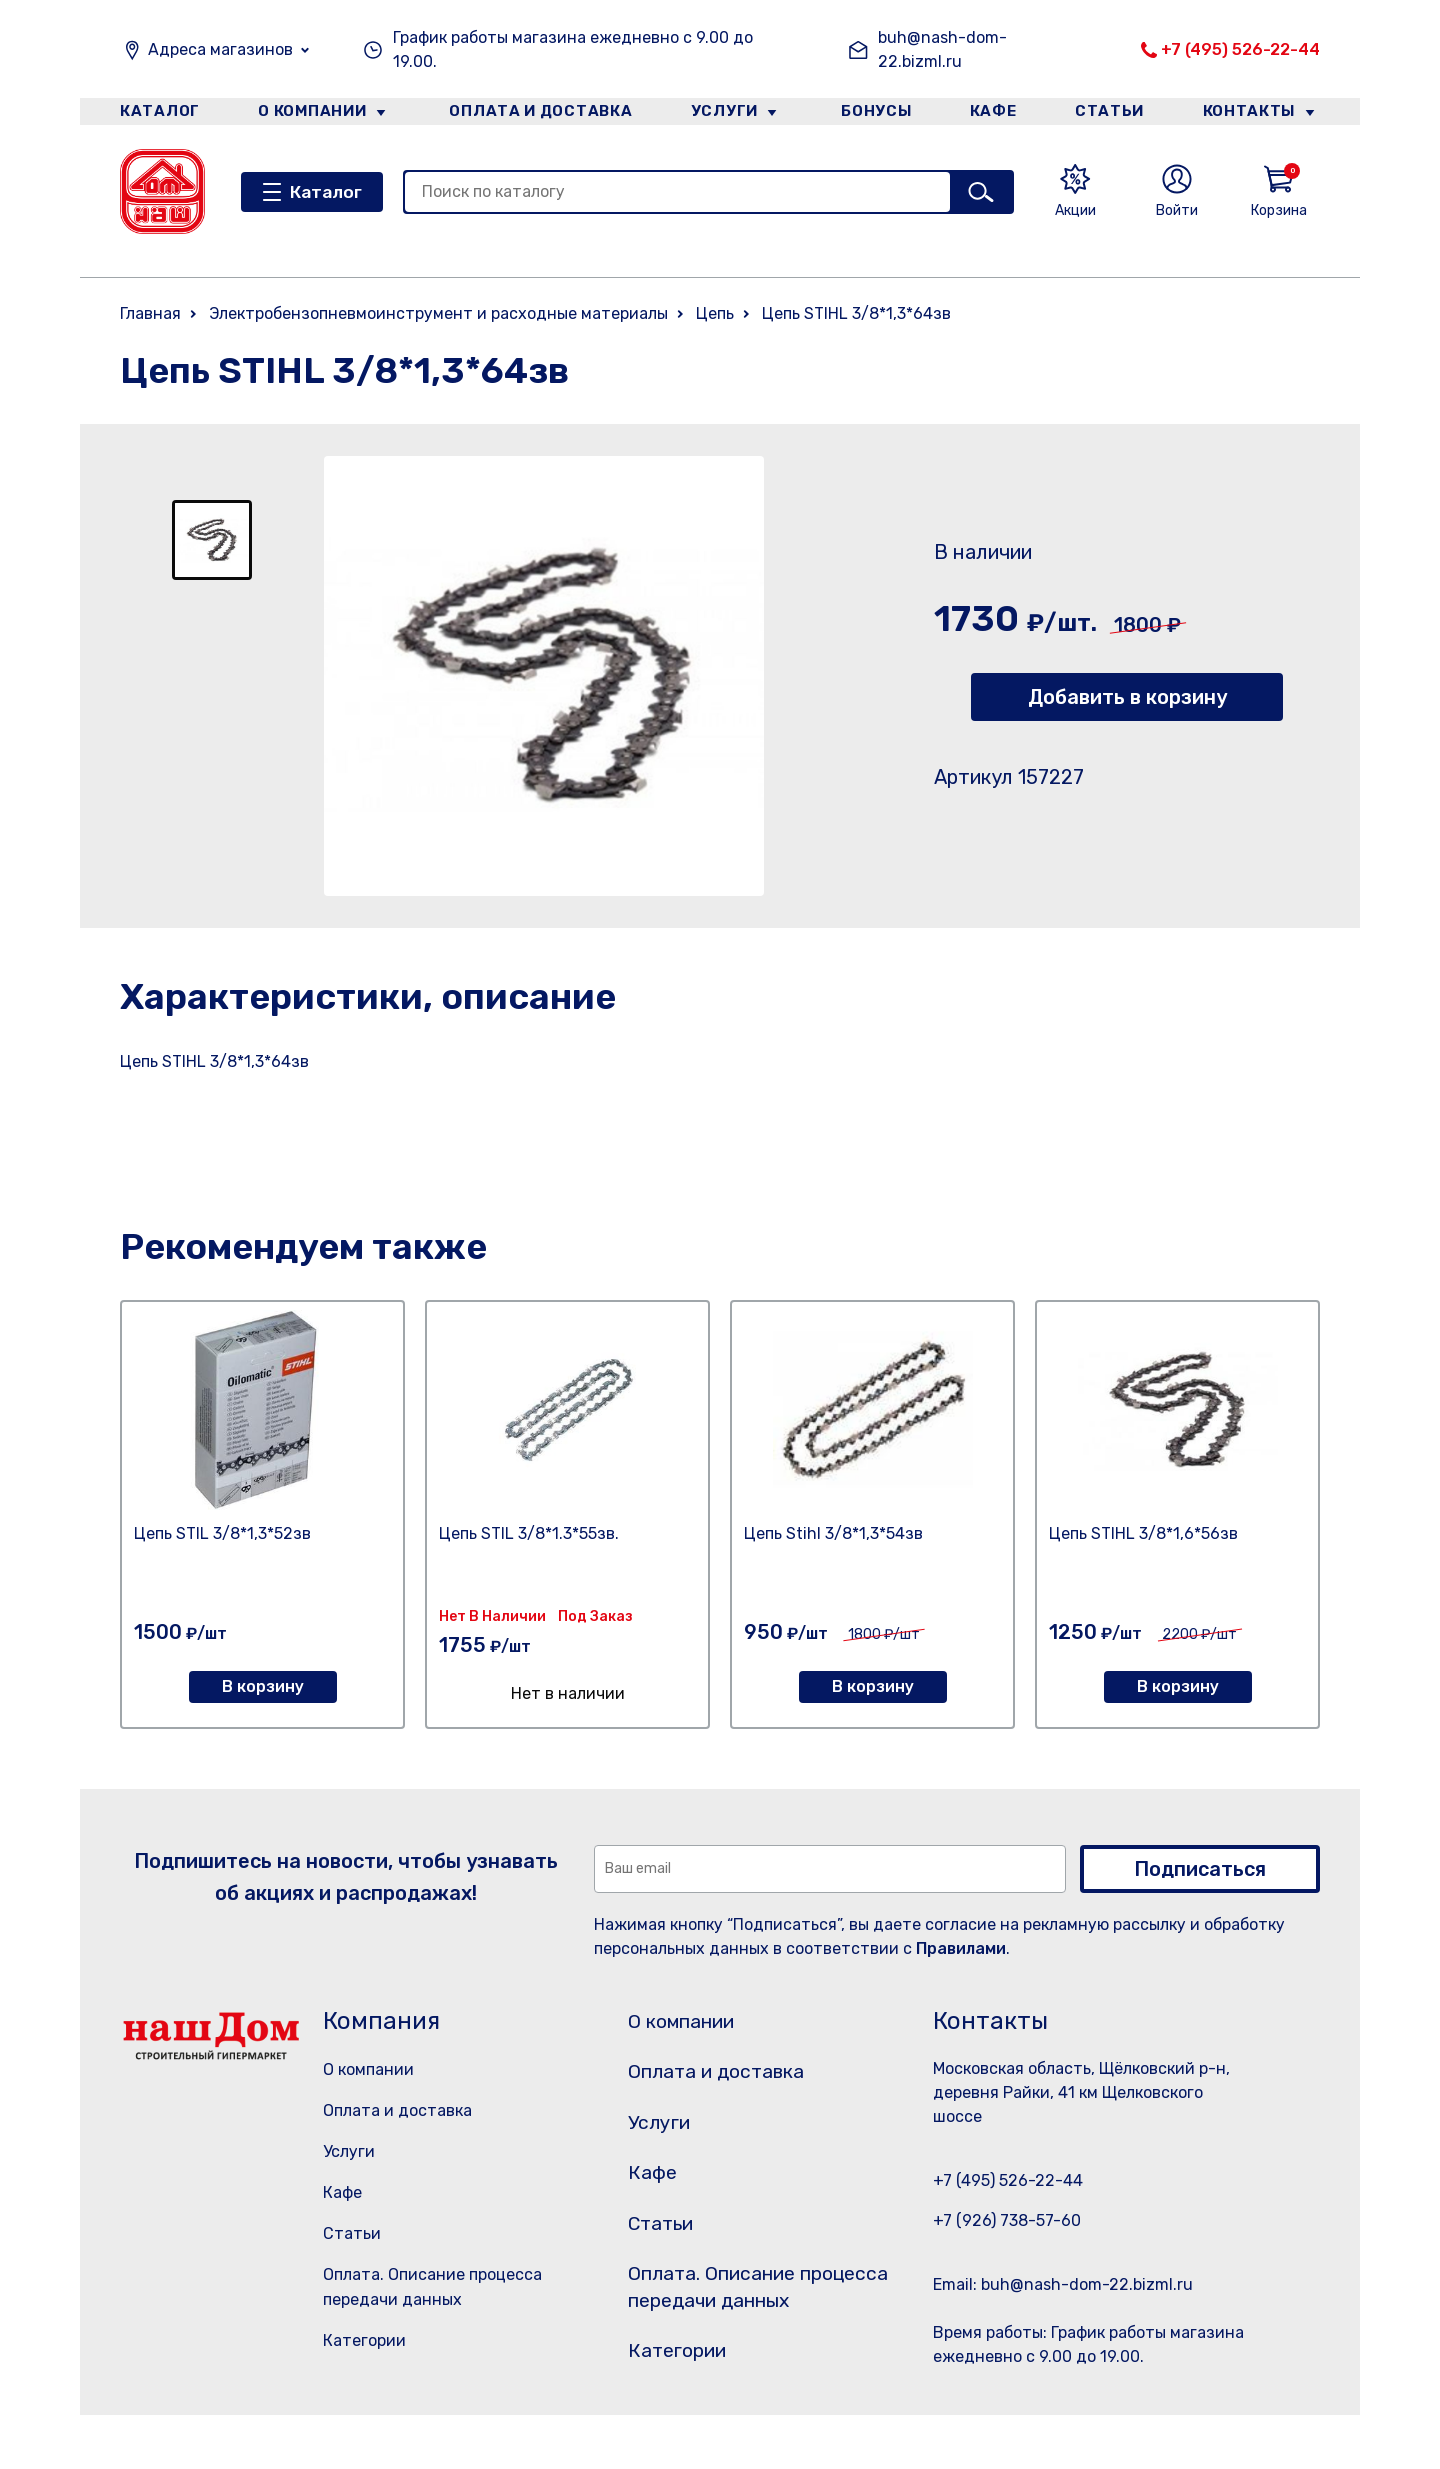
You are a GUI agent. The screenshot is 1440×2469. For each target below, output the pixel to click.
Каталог (156, 113)
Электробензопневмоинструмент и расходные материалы (438, 313)
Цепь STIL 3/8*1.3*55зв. (529, 1533)
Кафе (993, 113)
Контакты (1256, 113)
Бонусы (870, 113)
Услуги (719, 113)
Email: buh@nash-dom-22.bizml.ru (1063, 2284)
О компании (311, 113)
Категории (364, 2340)
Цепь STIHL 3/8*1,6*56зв (1143, 1533)
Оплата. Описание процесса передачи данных (743, 2324)
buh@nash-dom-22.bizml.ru (942, 49)
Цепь (715, 313)
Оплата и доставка (535, 113)
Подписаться (1200, 1869)
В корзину (263, 1686)
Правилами (961, 1948)
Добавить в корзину (1127, 697)
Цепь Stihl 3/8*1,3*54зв (833, 1533)
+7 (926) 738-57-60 (1007, 2220)
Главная (150, 313)
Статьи (1114, 113)
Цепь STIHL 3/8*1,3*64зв (856, 313)
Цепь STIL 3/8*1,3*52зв (222, 1533)
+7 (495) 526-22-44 (1240, 49)
